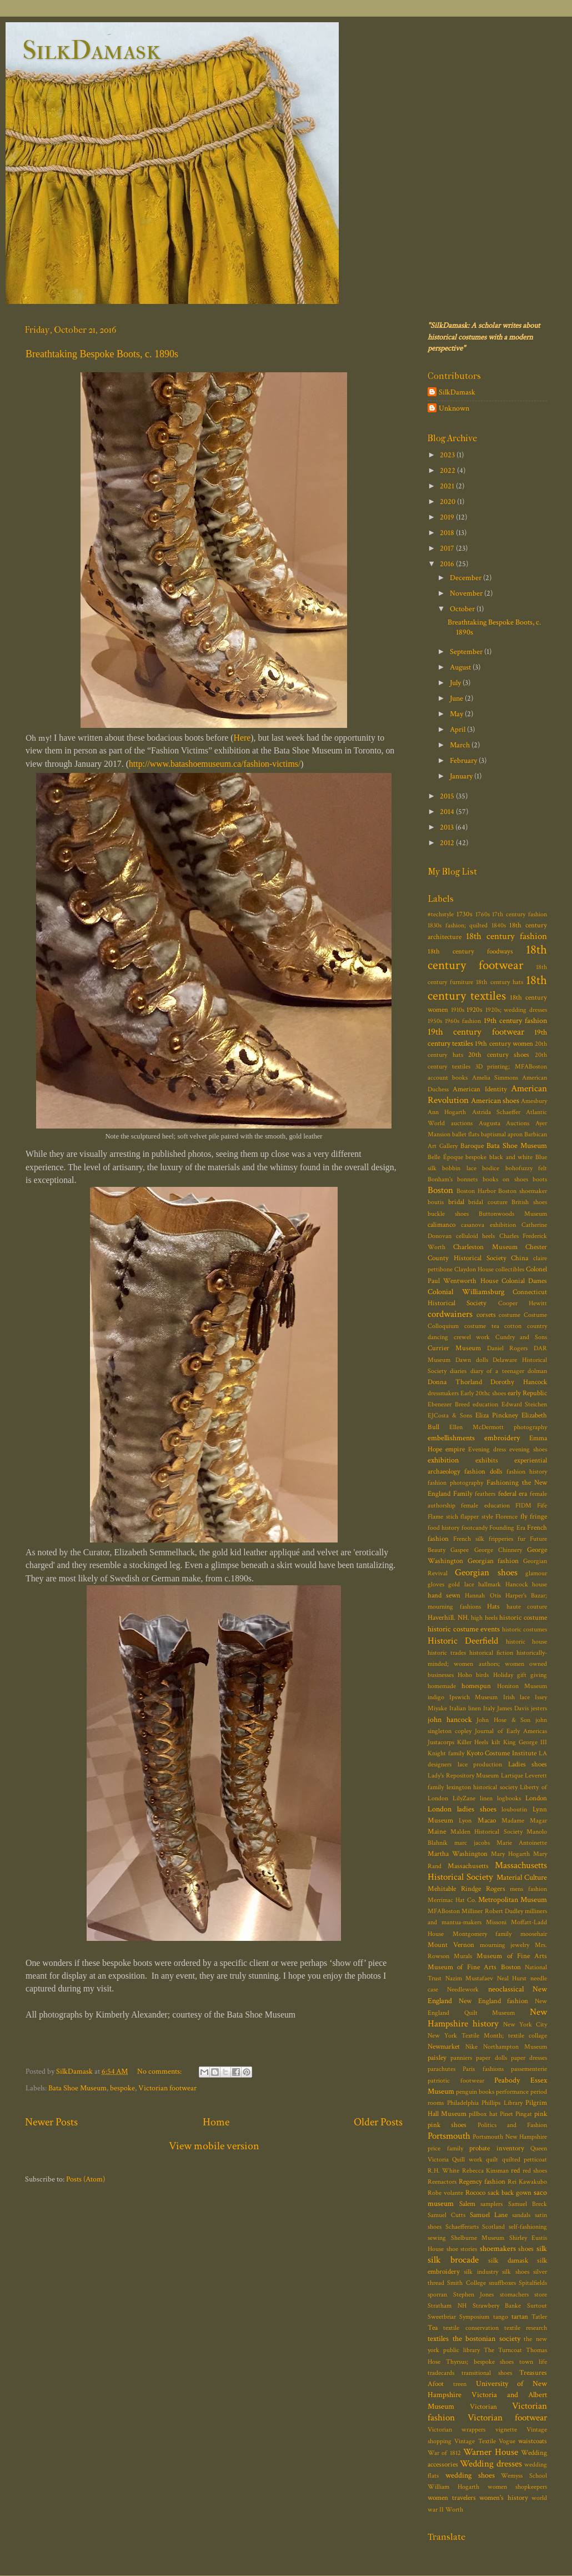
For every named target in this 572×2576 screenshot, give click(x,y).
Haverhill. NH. (448, 1618)
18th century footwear (487, 957)
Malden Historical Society (486, 1832)
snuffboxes (502, 2283)
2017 (448, 548)
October (463, 608)
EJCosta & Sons (450, 1415)
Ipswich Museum (473, 1697)
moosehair (533, 1934)
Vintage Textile (474, 2441)
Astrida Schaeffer (496, 1112)
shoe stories (462, 2249)
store (540, 2294)
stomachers (514, 2294)
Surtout (537, 2306)
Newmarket (444, 2046)
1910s (457, 1010)
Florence (506, 1516)
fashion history (526, 1471)
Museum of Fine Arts (511, 1956)
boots (540, 1179)
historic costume (523, 1618)
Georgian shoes (486, 1572)
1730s (464, 914)
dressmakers (443, 1393)
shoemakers (498, 2248)
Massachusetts (468, 1866)
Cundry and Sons (521, 1337)
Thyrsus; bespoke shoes (480, 2362)
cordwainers (450, 1314)
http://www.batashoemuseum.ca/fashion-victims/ (214, 763)
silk (541, 2248)
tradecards (441, 2373)
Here (242, 737)
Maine (437, 1831)
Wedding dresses (490, 2464)
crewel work (472, 1337)
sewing (437, 2238)
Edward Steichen (524, 1404)
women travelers (452, 2498)
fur (521, 1539)
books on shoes (505, 1179)
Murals (463, 1956)
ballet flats (465, 1134)
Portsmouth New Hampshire (510, 2137)
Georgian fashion (493, 1561)
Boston (440, 1190)
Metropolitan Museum (512, 1899)
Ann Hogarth (447, 1112)
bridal (456, 1202)
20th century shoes (498, 1055)
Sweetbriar (442, 2317)
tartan (519, 2317)
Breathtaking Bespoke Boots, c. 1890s (102, 354)
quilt (492, 2159)
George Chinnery (498, 1550)
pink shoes (447, 2125)
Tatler (539, 2317)
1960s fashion (463, 1021)
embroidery (502, 1437)
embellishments (451, 1437)
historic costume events (464, 1629)
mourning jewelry (505, 1945)
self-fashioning (528, 2227)
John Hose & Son (503, 1720)
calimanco (441, 1225)
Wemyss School (524, 2476)
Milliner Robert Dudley (492, 1911)
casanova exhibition (488, 1225)
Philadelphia (463, 2103)
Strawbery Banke (497, 2306)
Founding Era (507, 1528)
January (462, 776)
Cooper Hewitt (522, 1303)
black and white (511, 1157)
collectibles (509, 1269)
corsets (486, 1315)
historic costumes (525, 1629)
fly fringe (534, 1516)
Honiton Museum (522, 1686)
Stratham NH (447, 2306)
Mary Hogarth (510, 1854)
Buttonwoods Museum (513, 1214)
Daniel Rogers (507, 1348)
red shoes (535, 2170)
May (457, 713)
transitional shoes (486, 2373)
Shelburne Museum (478, 2238)
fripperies (501, 1539)
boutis (436, 1202)
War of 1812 (444, 2453)
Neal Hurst (512, 1978)
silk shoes (515, 2272)
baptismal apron (502, 1134)
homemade (442, 1686)
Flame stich (443, 1516)
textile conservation (470, 2328)
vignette (506, 2429)
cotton (512, 1326)
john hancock (450, 1719)
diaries (458, 1371)
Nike (471, 2047)
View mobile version (214, 2146)
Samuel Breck (528, 2204)
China (519, 1258)
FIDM (523, 1505)
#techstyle (441, 914)
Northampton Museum (515, 2047)
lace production (480, 1764)
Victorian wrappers (456, 2429)
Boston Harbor (476, 1191)
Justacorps (441, 1742)
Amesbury (534, 1101)
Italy (489, 1708)
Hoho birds (473, 1675)
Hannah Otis (482, 1595)
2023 (448, 455)
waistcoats (532, 2441)
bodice (490, 1168)
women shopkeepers (517, 2487)
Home (216, 2122)
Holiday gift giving (520, 1675)
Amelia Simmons (495, 1078)
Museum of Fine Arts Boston (474, 1967)
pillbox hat (483, 2114)
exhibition (443, 1460)
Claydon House (474, 1269)
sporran (437, 2294)
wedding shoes (470, 2475)
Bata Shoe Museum (77, 2088)
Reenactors (442, 2182)
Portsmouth (449, 2136)
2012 (448, 842)
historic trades (447, 1653)
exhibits (486, 1460)
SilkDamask (91, 50)
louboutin (514, 1809)
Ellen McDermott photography (498, 1427)
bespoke (122, 2088)
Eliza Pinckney (496, 1415)
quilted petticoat (524, 2159)
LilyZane (464, 1798)
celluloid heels (475, 1236)
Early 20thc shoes (483, 1393)
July (456, 682)
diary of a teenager (497, 1371)
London (536, 1798)
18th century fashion (506, 936)
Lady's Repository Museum (463, 1775)
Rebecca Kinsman (485, 2170)
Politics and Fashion (513, 2125)
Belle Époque (445, 1157)
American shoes (495, 1100)
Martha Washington (458, 1854)
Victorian (483, 2407)
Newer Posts (51, 2122)
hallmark (489, 1584)
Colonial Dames (524, 1281)
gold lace (461, 1584)
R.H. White (443, 2170)
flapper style (476, 1516)
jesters (539, 1708)
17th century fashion (519, 914)
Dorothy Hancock (518, 1382)
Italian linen (465, 1708)
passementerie (529, 2069)
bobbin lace (459, 1168)
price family (445, 2148)
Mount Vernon (451, 1945)
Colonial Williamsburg (466, 1291)
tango (500, 2317)
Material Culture (521, 1877)
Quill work (467, 2159)
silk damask (508, 2260)
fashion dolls (483, 1471)
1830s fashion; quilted (458, 925)
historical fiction (491, 1653)
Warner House (490, 2452)
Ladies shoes (528, 1764)
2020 (448, 501)
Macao (487, 1820)
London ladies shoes (462, 1809)
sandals (521, 2215)
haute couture (527, 1606)
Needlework (463, 1989)
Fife (542, 1505)
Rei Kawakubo (527, 2182)
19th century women (504, 1044)
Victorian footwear (167, 2088)
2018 (448, 532)
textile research (525, 2328)
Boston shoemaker (522, 1191)
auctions (462, 1123)
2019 (448, 517)
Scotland (493, 2227)
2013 (447, 827)
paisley (437, 2058)
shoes (526, 2249)
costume (509, 1315)
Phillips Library (502, 2103)
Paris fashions (483, 2069)
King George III (525, 1742)
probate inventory (496, 2148)
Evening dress (487, 1449)
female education (485, 1505)
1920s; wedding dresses (516, 1010)
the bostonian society (486, 2338)
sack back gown (509, 2193)
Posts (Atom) (85, 2179)
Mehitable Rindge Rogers (466, 1889)
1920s (474, 1010)
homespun (476, 1686)
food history (443, 1528)
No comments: (160, 2071)
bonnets (467, 1179)
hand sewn (444, 1595)
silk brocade (453, 2260)
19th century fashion (515, 1020)
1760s (482, 914)
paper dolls (491, 2058)
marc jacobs (472, 1843)
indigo (436, 1697)
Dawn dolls (471, 1360)
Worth (454, 2509)
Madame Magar (524, 1820)
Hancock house (526, 1584)
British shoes (529, 1202)
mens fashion (528, 1889)
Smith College (466, 2283)
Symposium (474, 2317)
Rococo (475, 2193)
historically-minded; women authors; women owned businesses (487, 1664)
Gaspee (459, 1550)
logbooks (509, 1798)
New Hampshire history (487, 2018)
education (485, 1404)
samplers (491, 2204)
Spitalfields (533, 2283)
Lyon (465, 1820)
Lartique (512, 1775)
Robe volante (445, 2193)
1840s (498, 925)
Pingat (523, 2114)
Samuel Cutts (446, 2215)
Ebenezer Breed (449, 1404)
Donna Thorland (455, 1382)
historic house (526, 1642)
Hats (493, 1606)
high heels (484, 1618)
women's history (503, 2498)
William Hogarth (453, 2487)
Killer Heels (472, 1742)
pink (540, 2114)
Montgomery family (482, 1934)
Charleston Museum (485, 1247)
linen (486, 1798)
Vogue (507, 2441)
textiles (438, 2338)
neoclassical (506, 1989)
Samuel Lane (489, 2215)
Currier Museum (454, 1348)
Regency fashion (482, 2181)
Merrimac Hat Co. (452, 1900)
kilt (495, 1742)
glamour (536, 1573)
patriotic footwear (456, 2080)
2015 (448, 796)
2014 (448, 811)
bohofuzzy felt (526, 1168)
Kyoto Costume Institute (501, 1753)
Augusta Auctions (504, 1123)
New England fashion (494, 2001)
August (461, 667)
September (467, 651)
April (458, 729)
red (515, 2170)
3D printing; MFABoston (511, 1066)
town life (533, 2362)
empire (455, 1449)
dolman (537, 1371)
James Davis (513, 1708)
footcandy (474, 1528)
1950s (435, 1021)
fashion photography (455, 1483)
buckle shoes (448, 1214)
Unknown (454, 408)
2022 (448, 470)
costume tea (481, 1326)
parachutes (441, 2069)
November (467, 593)
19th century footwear (476, 1032)
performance (512, 2092)
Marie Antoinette (521, 1843)
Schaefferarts (462, 2227)
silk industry (481, 2272)
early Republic (527, 1393)
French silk (468, 1539)
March (460, 745)
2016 (448, 563)
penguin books (475, 2092)
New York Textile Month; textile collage (487, 2035)
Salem (467, 2204)
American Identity (479, 1089)
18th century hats (499, 982)
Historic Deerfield (463, 1641)
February (464, 760)
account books (448, 1078)
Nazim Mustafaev (469, 1978)
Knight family (446, 1753)
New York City (525, 2024)
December (466, 577)
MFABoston (444, 1911)
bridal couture (488, 1202)
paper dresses (529, 2058)
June (457, 698)
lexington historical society (482, 1787)
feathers (485, 1494)
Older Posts (378, 2122)
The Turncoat (503, 2350)
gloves (436, 1584)
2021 (448, 486)
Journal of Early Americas (511, 1731)
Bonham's (440, 1179)
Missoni (496, 1922)
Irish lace (516, 1697)
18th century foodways (470, 951)
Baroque (472, 1146)
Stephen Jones (473, 2294)
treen (459, 2384)
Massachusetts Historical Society (487, 1871)
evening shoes (528, 1449)
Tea (433, 2328)
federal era (513, 1494)
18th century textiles (487, 988)
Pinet (506, 2114)
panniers (461, 2058)
